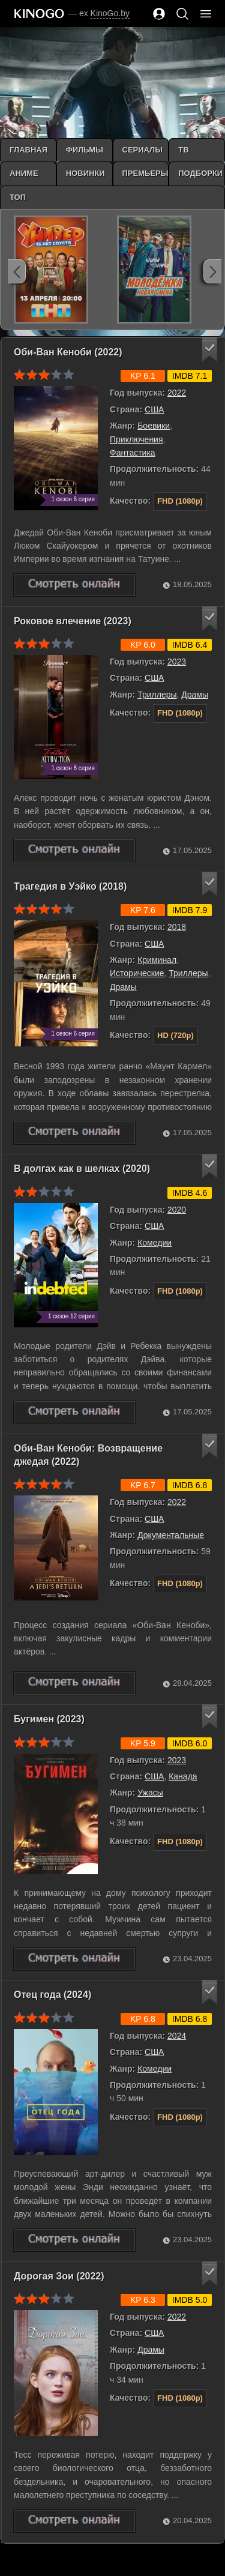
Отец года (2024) (52, 1994)
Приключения (136, 439)
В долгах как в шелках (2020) (82, 1168)
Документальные (170, 1535)
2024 (176, 2036)
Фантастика (132, 452)
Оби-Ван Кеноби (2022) (68, 352)
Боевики (153, 425)
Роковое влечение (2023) (72, 621)
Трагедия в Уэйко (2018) (70, 886)
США (154, 409)
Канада (183, 1776)
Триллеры (156, 694)
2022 (176, 392)
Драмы (194, 694)
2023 (176, 661)
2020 (176, 1209)
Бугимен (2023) (49, 1719)
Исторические (137, 973)
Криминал (156, 960)
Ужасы (150, 1792)
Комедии (154, 1242)
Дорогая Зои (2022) (59, 2276)
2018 (176, 927)
